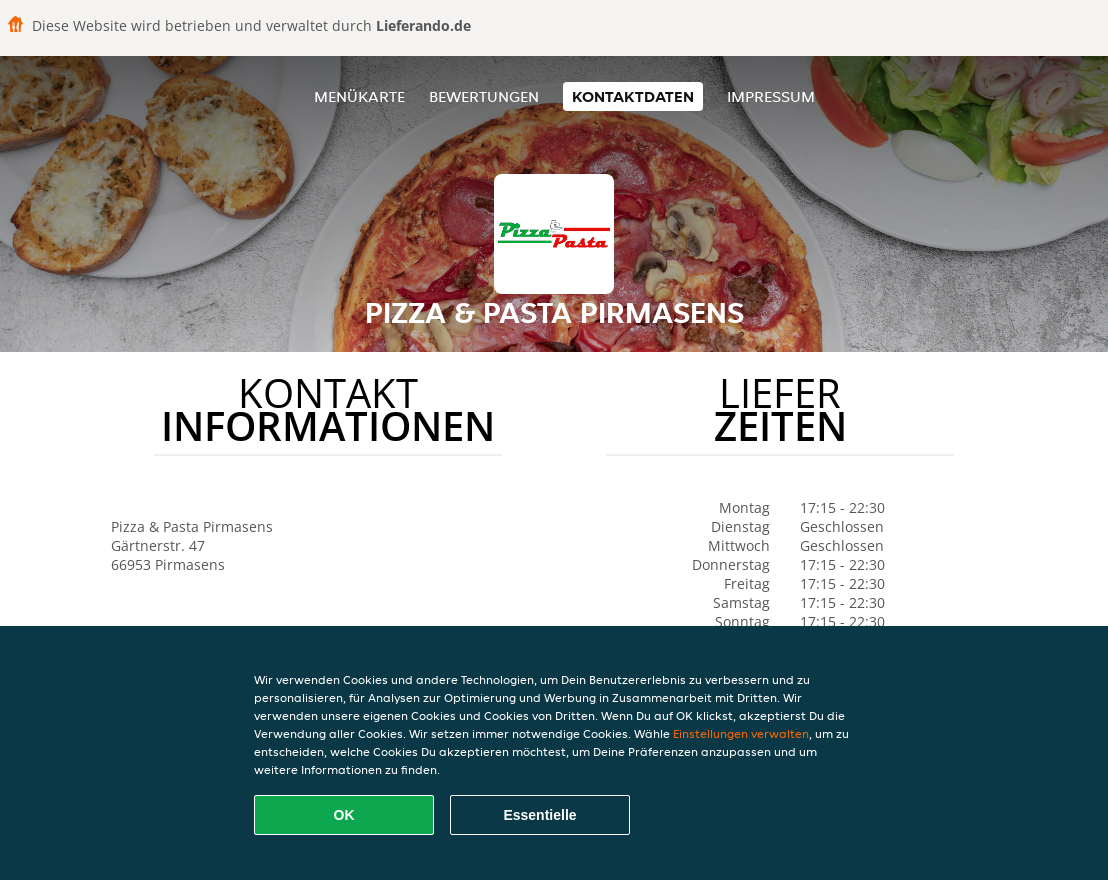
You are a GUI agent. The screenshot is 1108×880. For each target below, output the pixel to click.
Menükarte (359, 96)
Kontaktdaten (633, 96)
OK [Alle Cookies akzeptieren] (344, 815)
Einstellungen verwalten (741, 733)
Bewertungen (484, 96)
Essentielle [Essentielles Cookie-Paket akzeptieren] (539, 815)
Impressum (771, 96)
